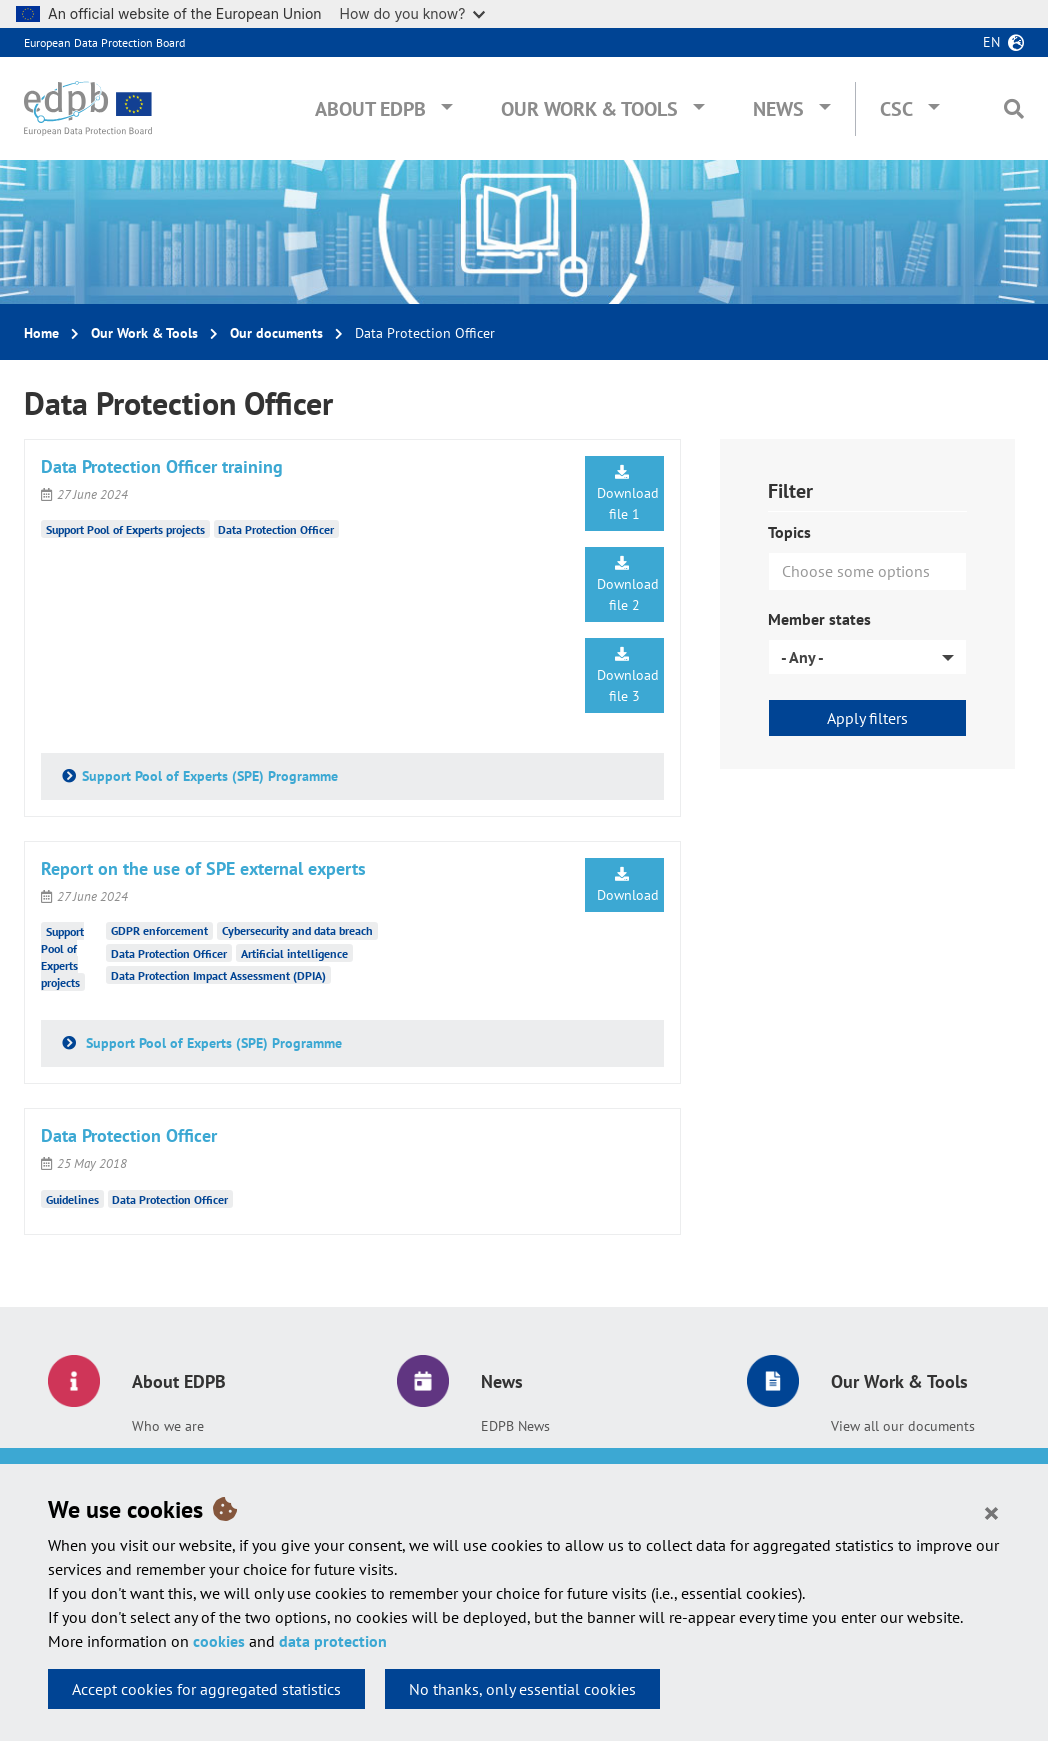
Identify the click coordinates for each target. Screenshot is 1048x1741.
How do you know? (413, 13)
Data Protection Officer (276, 529)
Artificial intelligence (294, 953)
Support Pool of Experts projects (125, 529)
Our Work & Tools (589, 109)
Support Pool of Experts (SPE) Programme (210, 776)
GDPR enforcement (159, 930)
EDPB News (515, 1426)
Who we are (168, 1426)
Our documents (276, 333)
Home (41, 333)
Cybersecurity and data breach (297, 930)
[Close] (991, 1512)
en (991, 42)
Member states (819, 619)
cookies (219, 1641)
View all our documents (903, 1426)
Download (628, 885)
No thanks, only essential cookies (522, 1689)
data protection (333, 1641)
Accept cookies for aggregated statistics (206, 1689)
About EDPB (370, 109)
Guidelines (72, 1199)
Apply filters (867, 718)
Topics (789, 532)
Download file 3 (628, 676)
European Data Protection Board (104, 42)
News (778, 109)
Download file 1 (628, 494)
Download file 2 (628, 585)
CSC (896, 109)
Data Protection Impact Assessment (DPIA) (218, 975)
